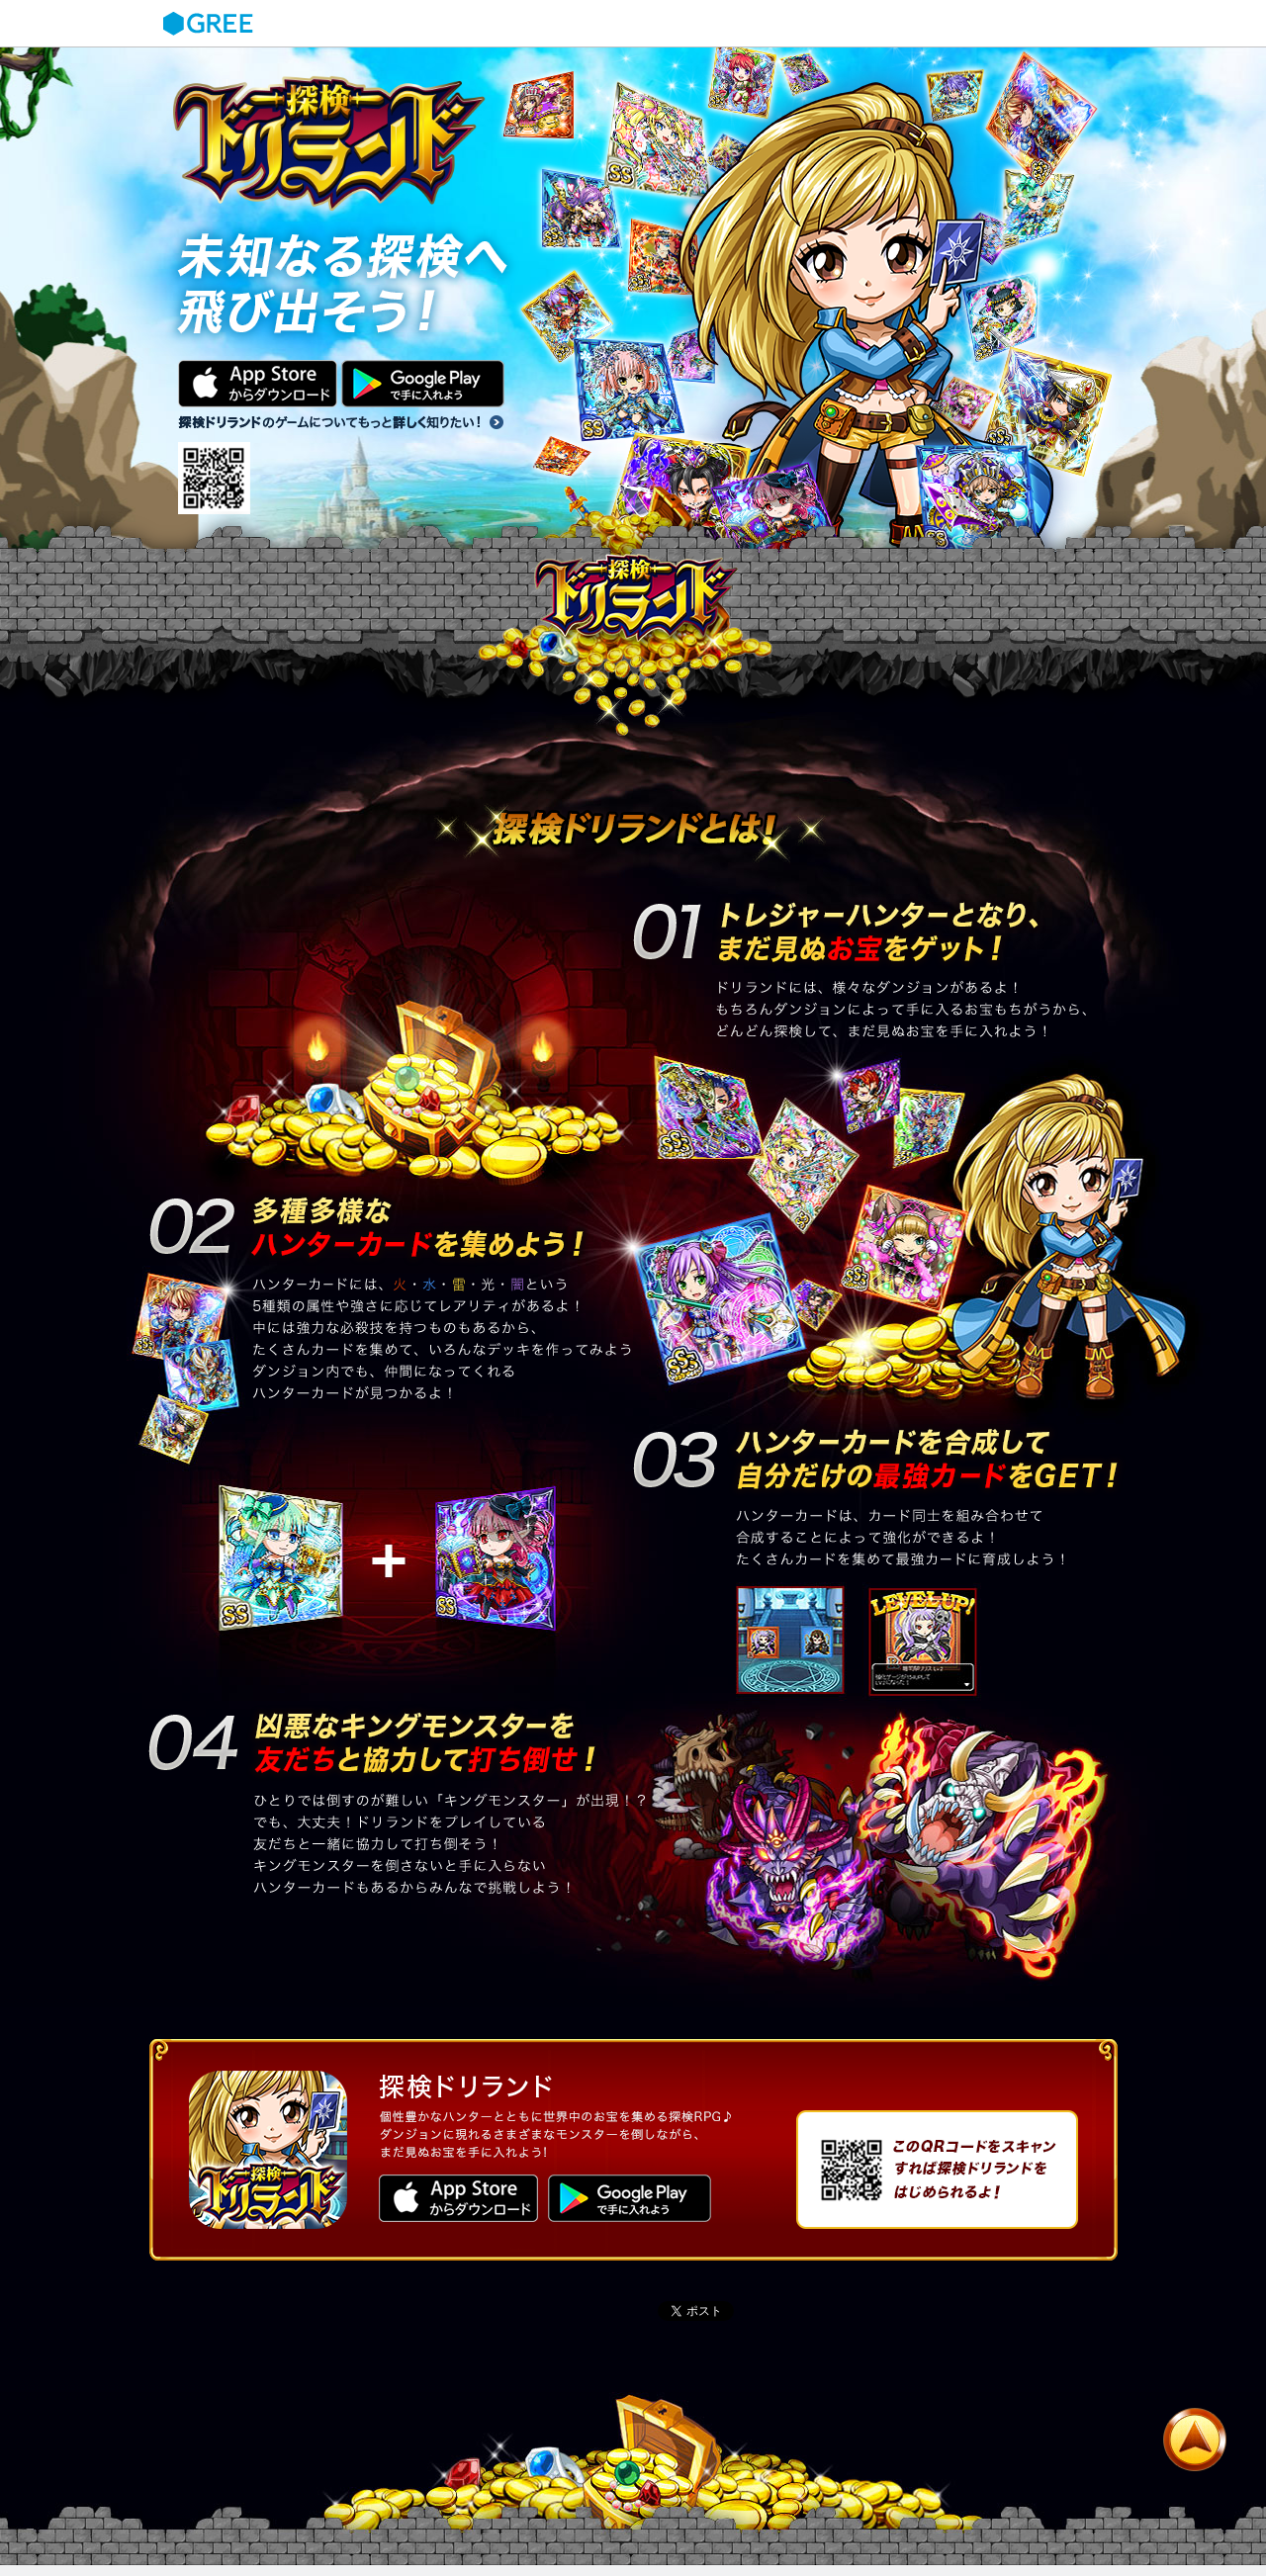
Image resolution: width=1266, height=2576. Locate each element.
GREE (210, 24)
